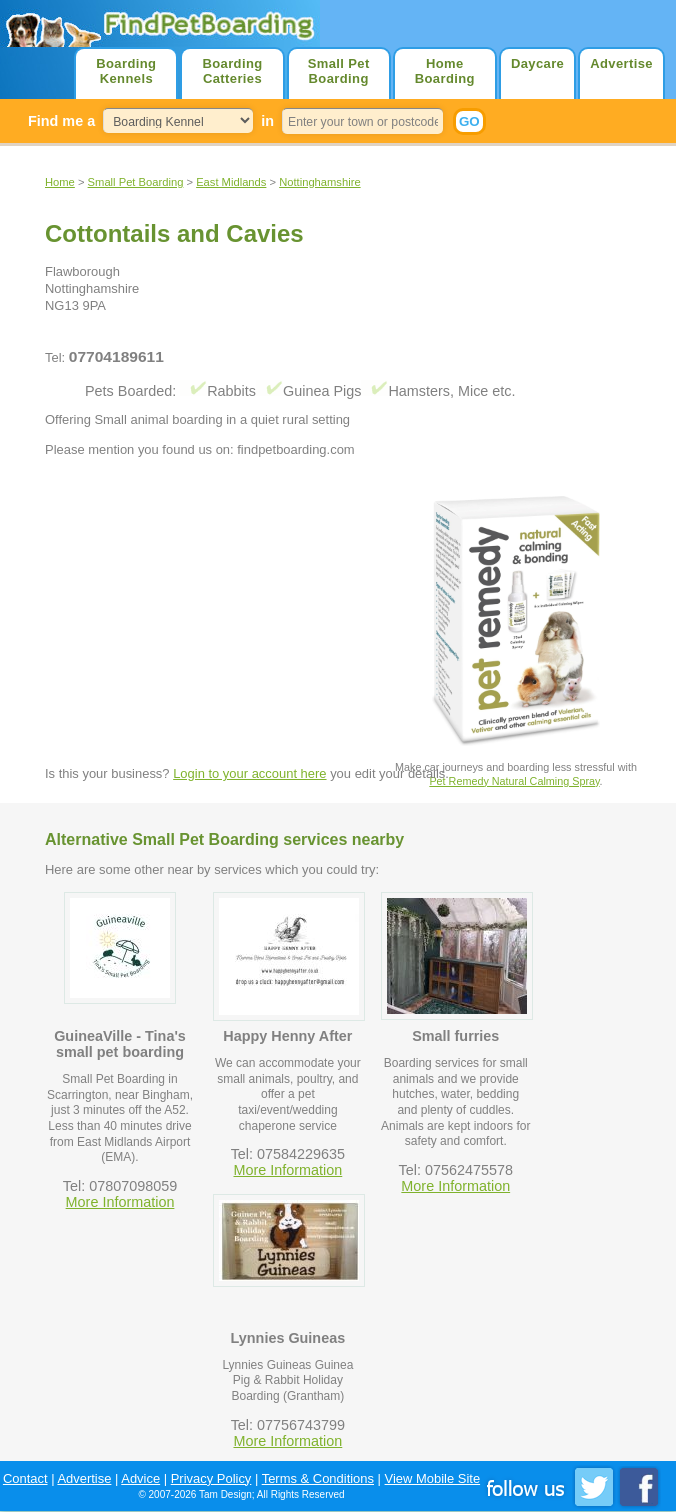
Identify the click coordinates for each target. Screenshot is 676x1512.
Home (60, 182)
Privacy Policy (211, 1478)
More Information (120, 1202)
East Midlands (231, 182)
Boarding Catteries (232, 71)
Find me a (61, 121)
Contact (25, 1478)
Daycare (537, 63)
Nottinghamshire (319, 182)
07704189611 (116, 356)
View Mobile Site (433, 1478)
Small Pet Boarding (339, 71)
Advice (140, 1478)
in (267, 121)
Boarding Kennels (126, 71)
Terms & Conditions (318, 1478)
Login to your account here (249, 773)
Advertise (621, 63)
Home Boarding (445, 71)
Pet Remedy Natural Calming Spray (514, 781)
